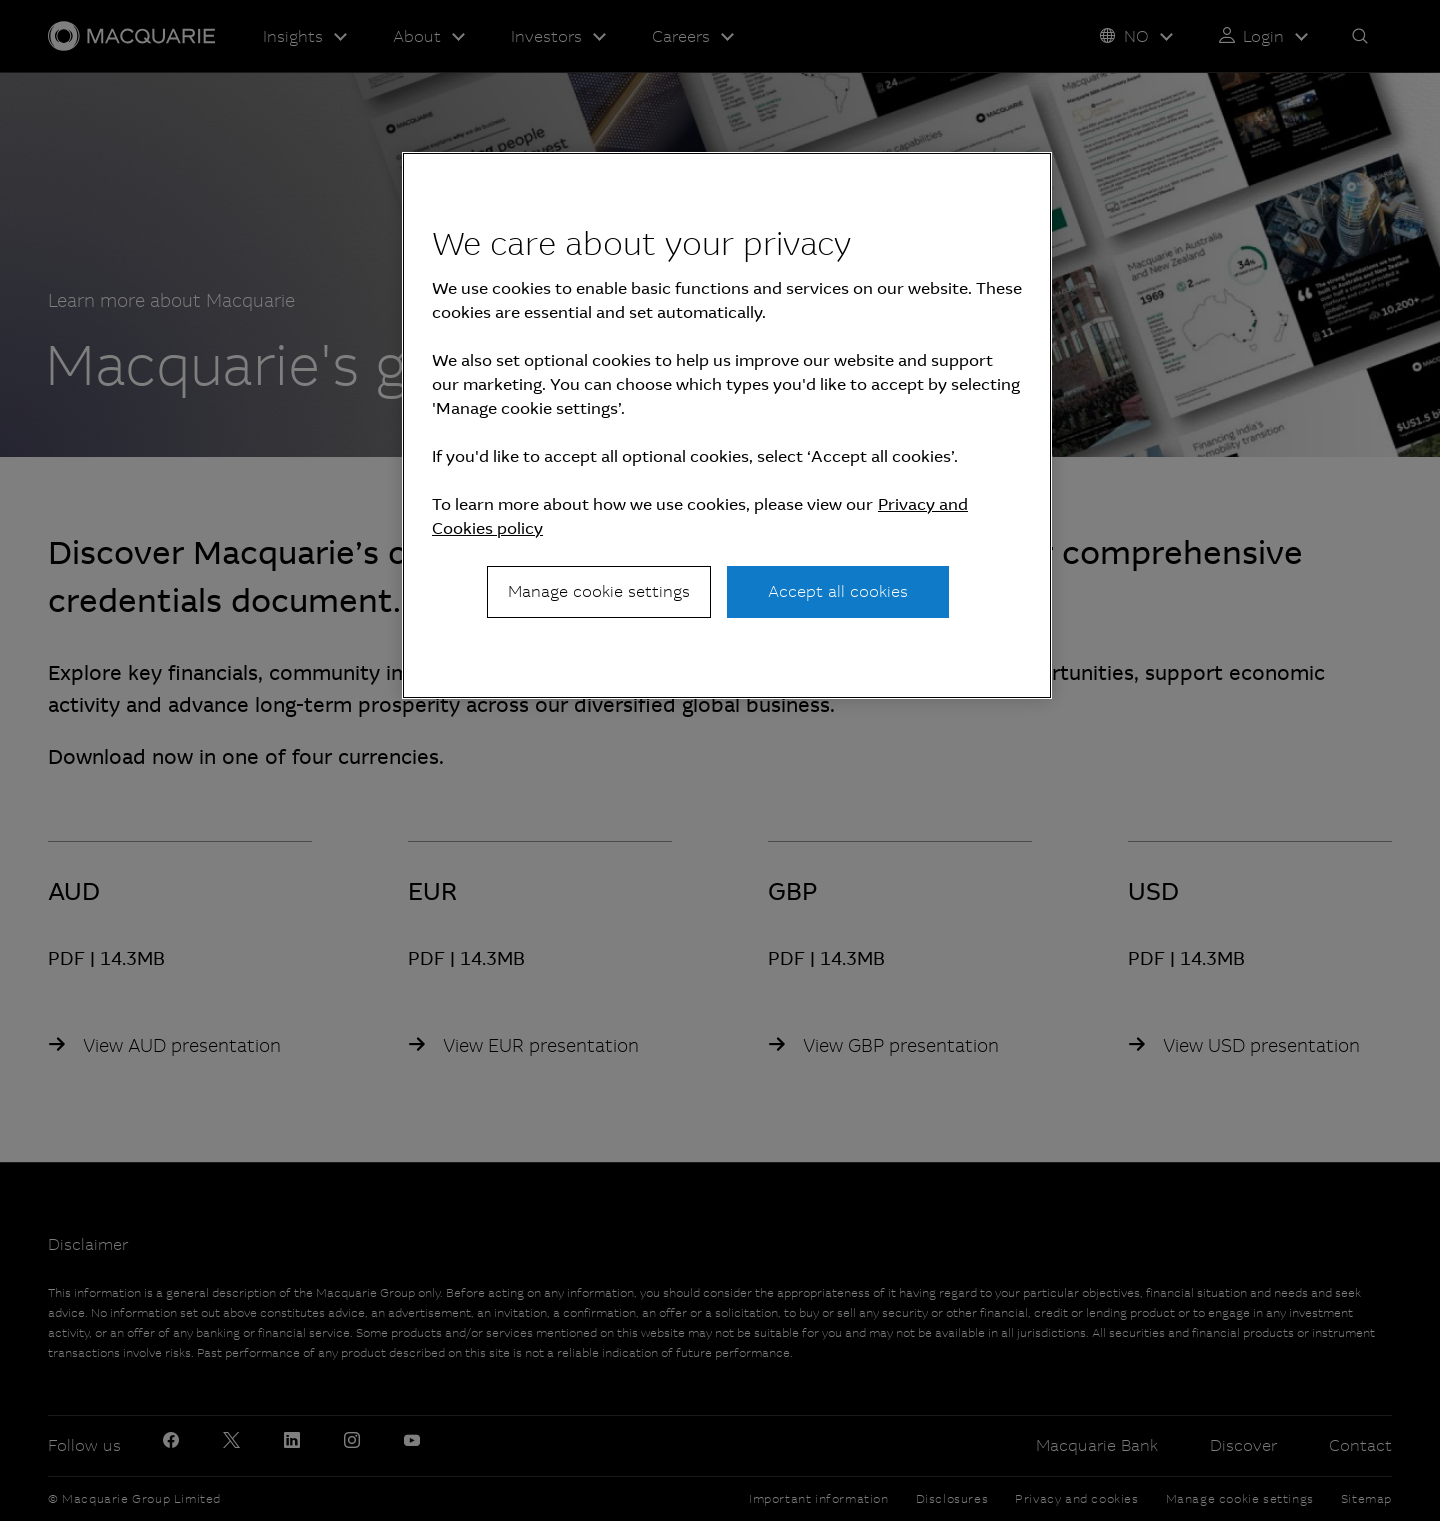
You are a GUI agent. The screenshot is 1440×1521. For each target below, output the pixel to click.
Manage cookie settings (599, 591)
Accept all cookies (838, 591)
